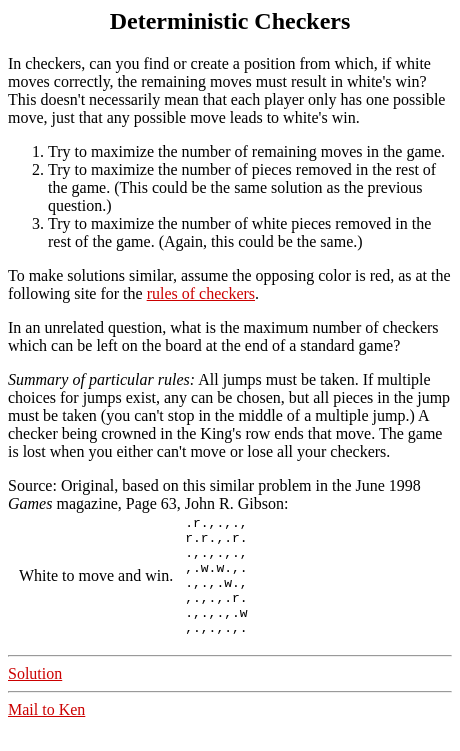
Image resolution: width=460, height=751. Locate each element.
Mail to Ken (46, 733)
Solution (35, 697)
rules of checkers (201, 293)
